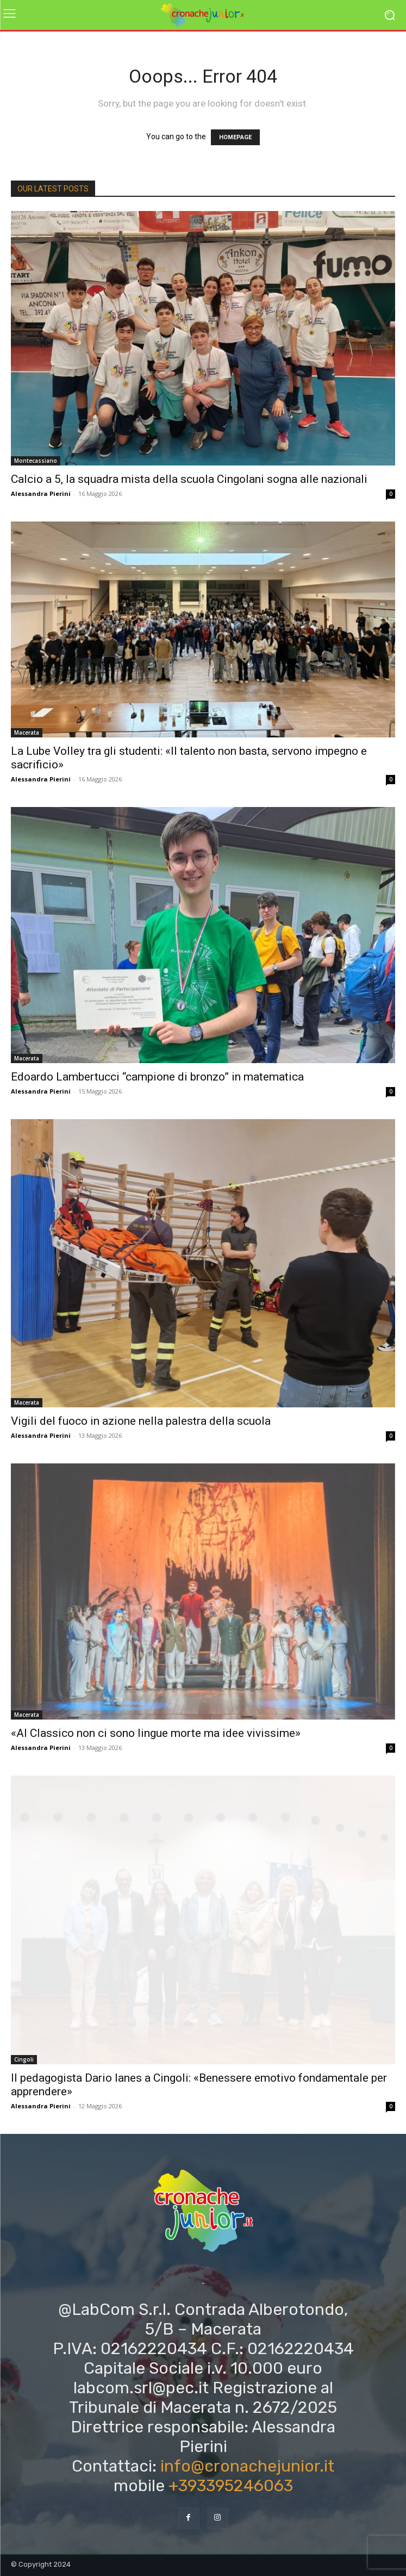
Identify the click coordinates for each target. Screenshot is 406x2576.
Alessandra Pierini (41, 493)
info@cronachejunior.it (247, 2466)
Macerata (26, 732)
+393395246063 (230, 2486)
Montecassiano (35, 460)
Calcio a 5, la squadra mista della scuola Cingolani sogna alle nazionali (189, 479)
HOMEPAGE (235, 137)
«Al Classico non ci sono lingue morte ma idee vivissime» (156, 1733)
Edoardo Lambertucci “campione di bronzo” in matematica (157, 1076)
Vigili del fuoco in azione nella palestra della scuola (141, 1420)
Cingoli (24, 2059)
